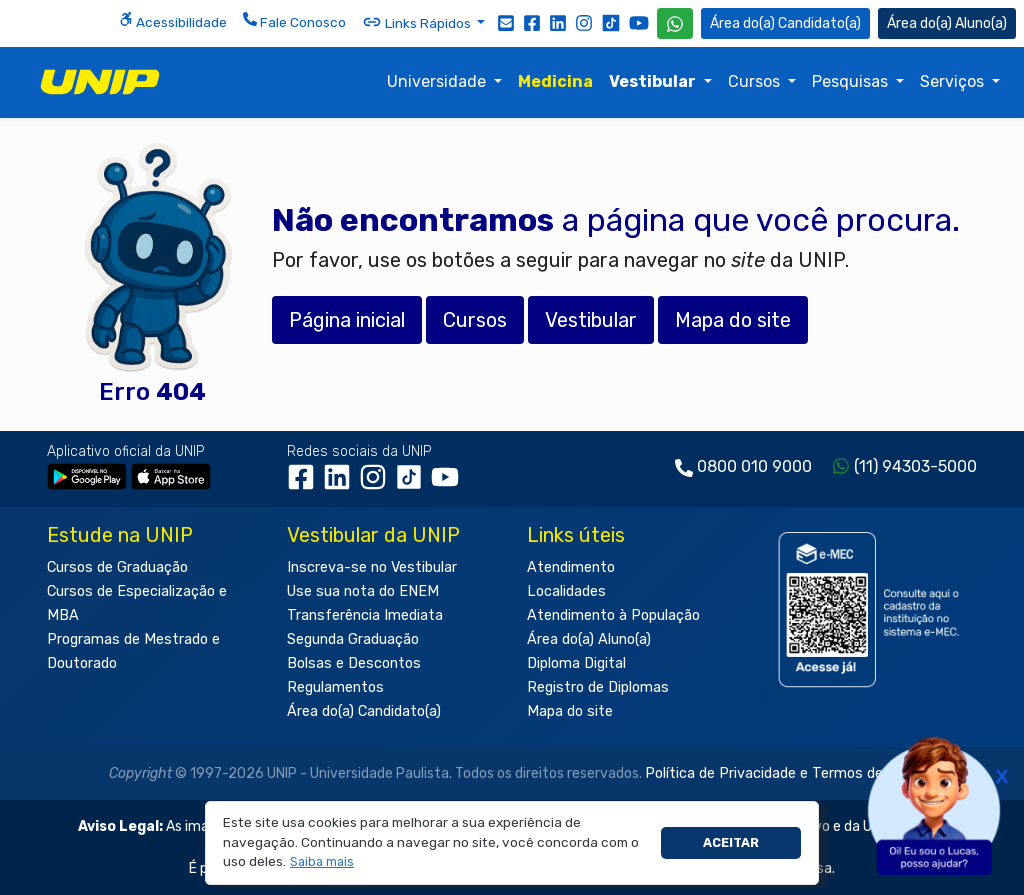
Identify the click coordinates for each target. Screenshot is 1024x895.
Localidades (566, 591)
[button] (322, 862)
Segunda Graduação (353, 639)
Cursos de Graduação (117, 567)
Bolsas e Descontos (354, 663)
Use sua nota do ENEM (363, 591)
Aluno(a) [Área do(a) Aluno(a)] (947, 23)
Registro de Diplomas (598, 687)
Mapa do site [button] (733, 320)
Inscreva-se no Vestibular (372, 567)
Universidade (438, 81)
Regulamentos (335, 687)
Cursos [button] (475, 320)
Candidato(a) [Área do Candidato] (785, 23)
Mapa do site (570, 711)
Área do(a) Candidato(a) (364, 711)
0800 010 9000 (754, 466)
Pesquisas (852, 81)
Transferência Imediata (365, 615)
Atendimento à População (613, 615)
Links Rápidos (418, 22)
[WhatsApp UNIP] (675, 23)
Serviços (954, 81)
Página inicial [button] (347, 320)
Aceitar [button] (731, 842)
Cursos (756, 81)
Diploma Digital (576, 663)
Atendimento (571, 567)
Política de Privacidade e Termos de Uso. (780, 773)
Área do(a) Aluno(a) (589, 639)
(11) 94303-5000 (915, 466)
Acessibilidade (173, 21)
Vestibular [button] (591, 320)
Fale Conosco (294, 21)
